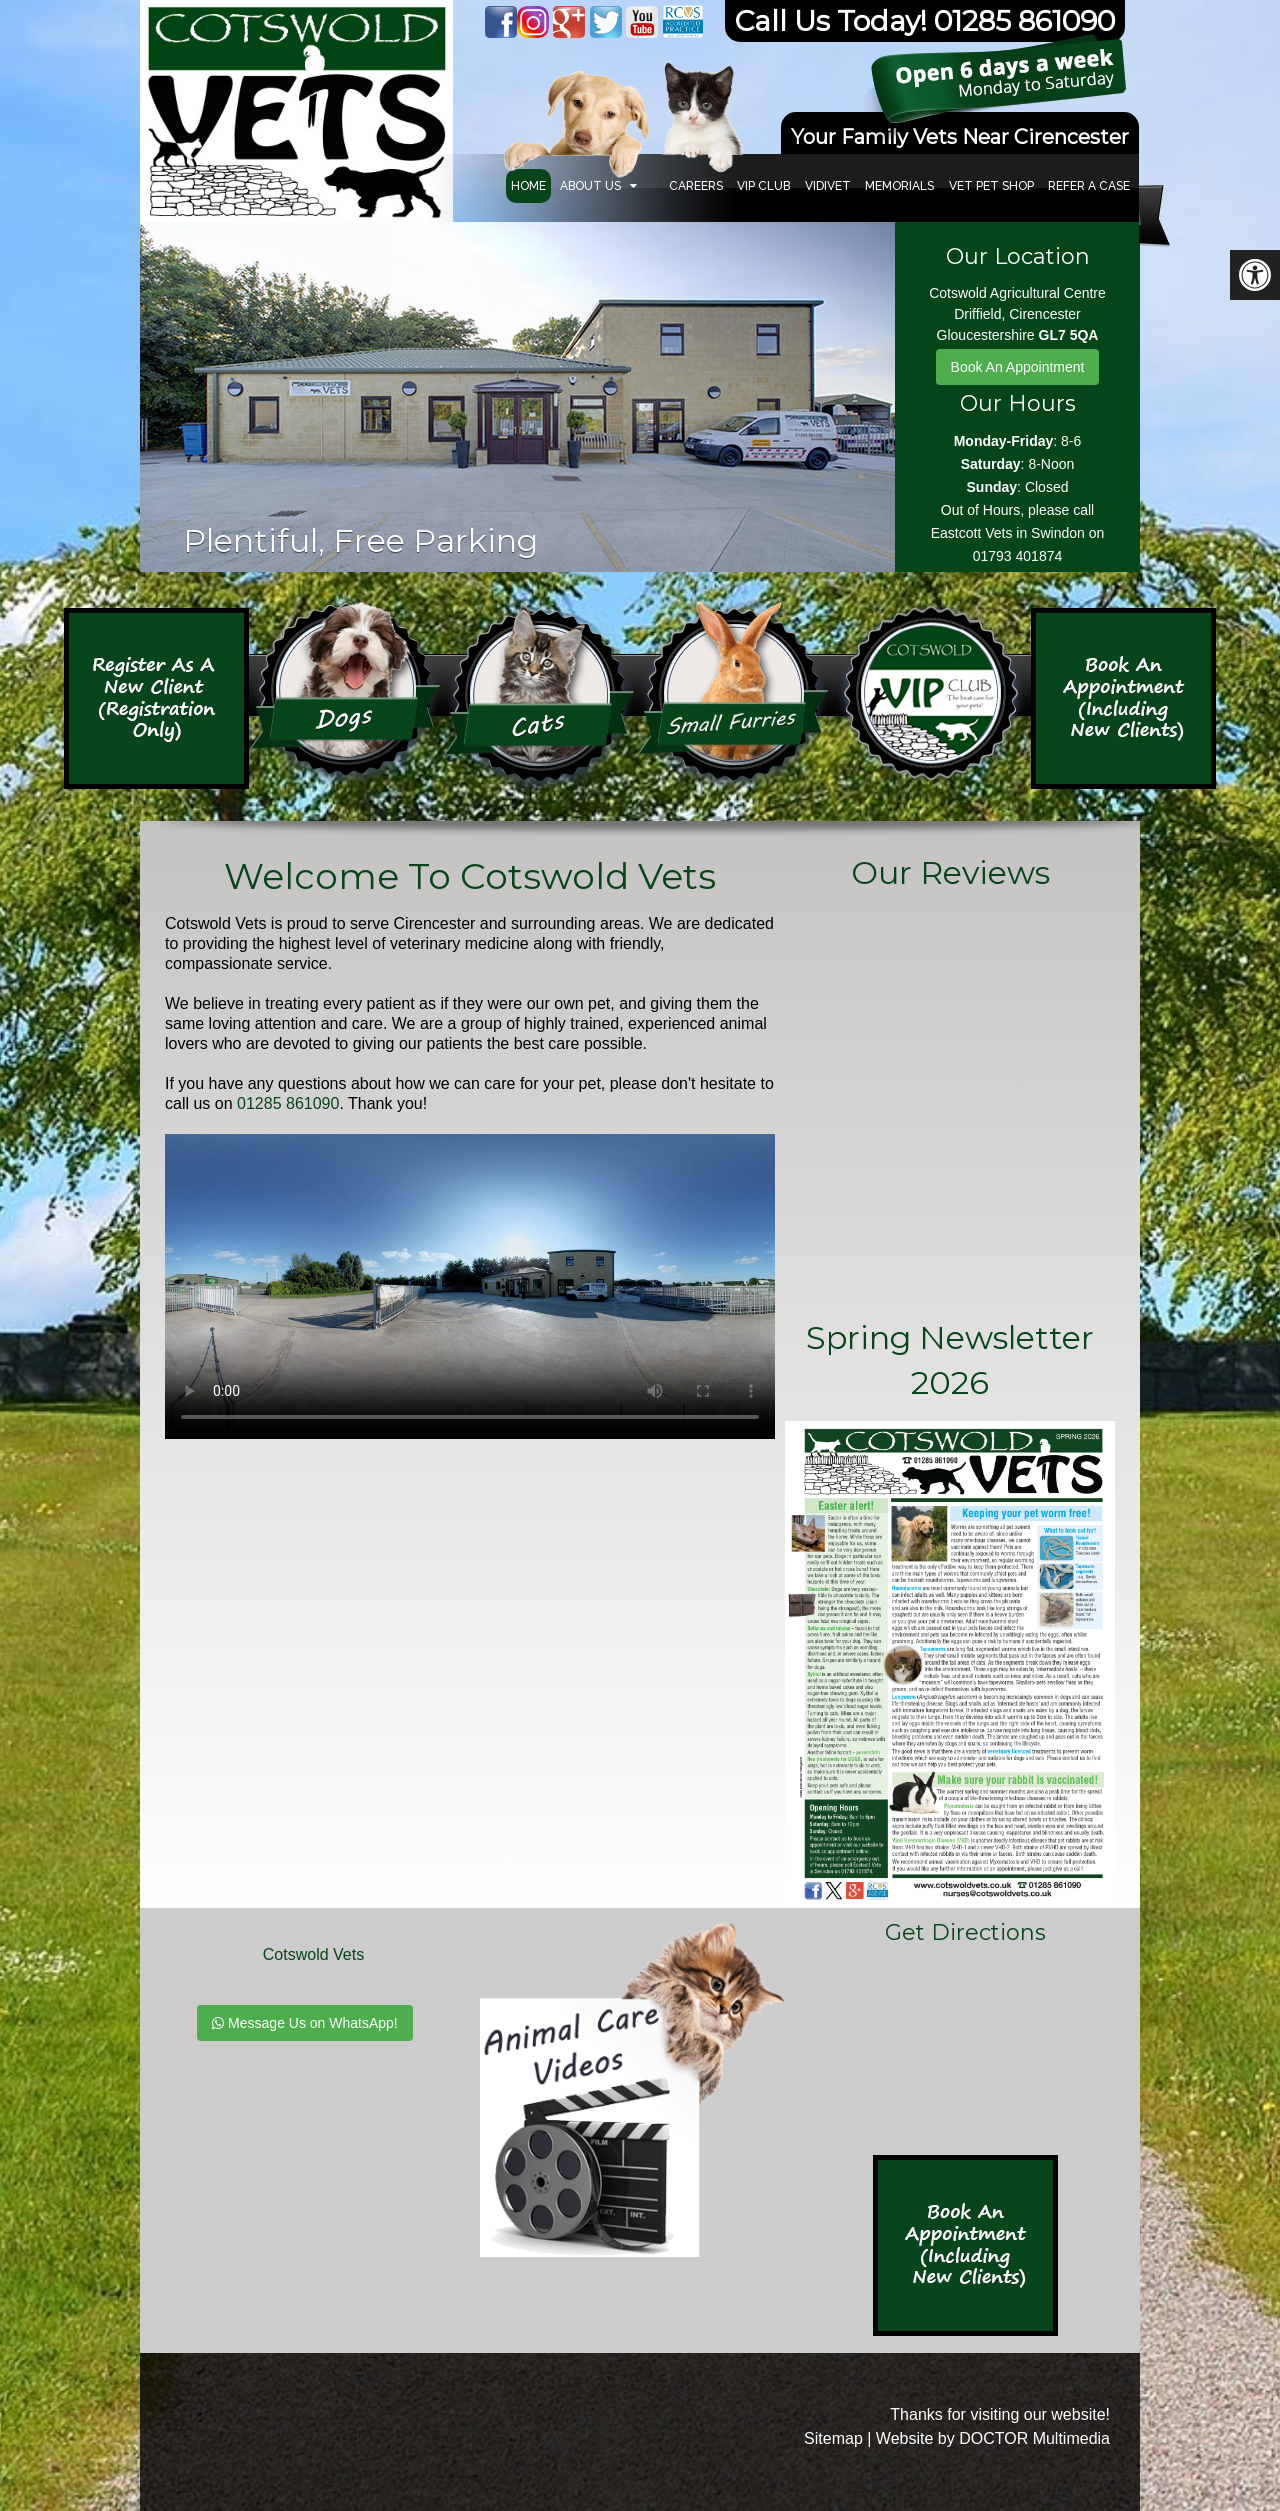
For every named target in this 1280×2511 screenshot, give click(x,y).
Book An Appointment (1018, 367)
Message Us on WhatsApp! (305, 2023)
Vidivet (828, 186)
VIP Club (763, 186)
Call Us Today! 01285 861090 (925, 21)
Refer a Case (1089, 186)
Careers (696, 186)
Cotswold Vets (313, 1954)
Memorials (899, 186)
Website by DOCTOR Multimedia (993, 2438)
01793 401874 (1018, 556)
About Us (590, 186)
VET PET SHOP (991, 186)
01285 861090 (288, 1103)
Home (528, 186)
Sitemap (833, 2438)
